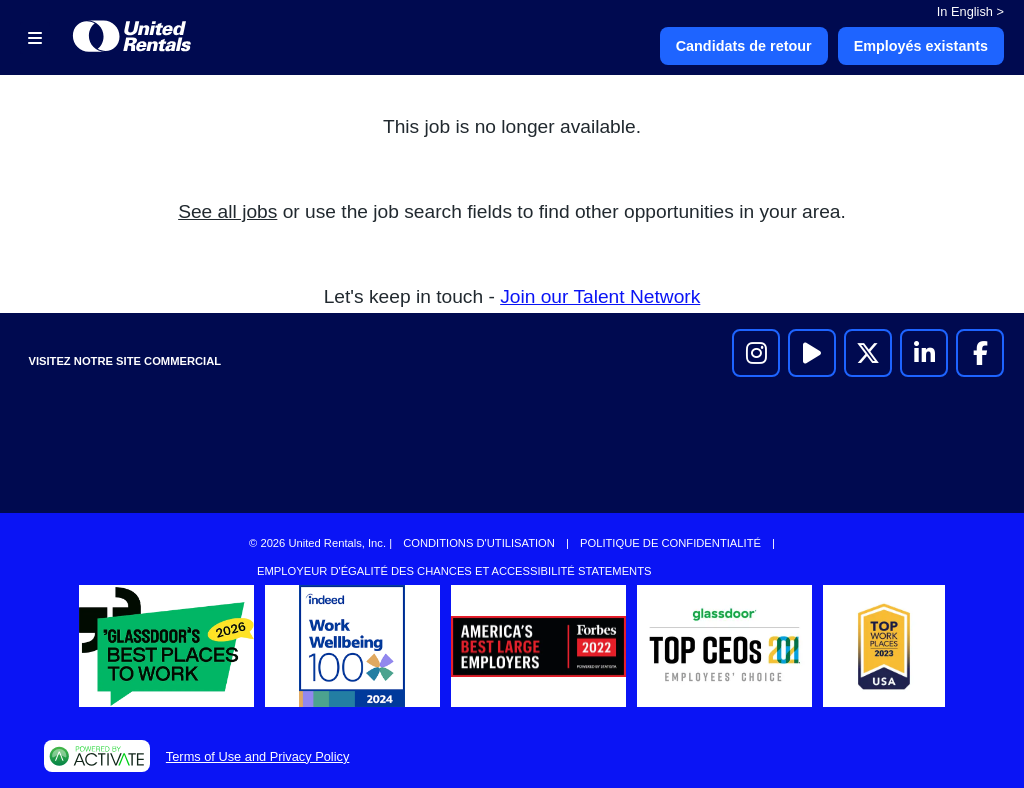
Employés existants (921, 46)
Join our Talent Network (600, 296)
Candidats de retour (744, 46)
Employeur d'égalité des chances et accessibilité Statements (454, 571)
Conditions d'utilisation (479, 543)
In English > (970, 11)
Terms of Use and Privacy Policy (257, 756)
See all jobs (227, 211)
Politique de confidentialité (670, 543)
